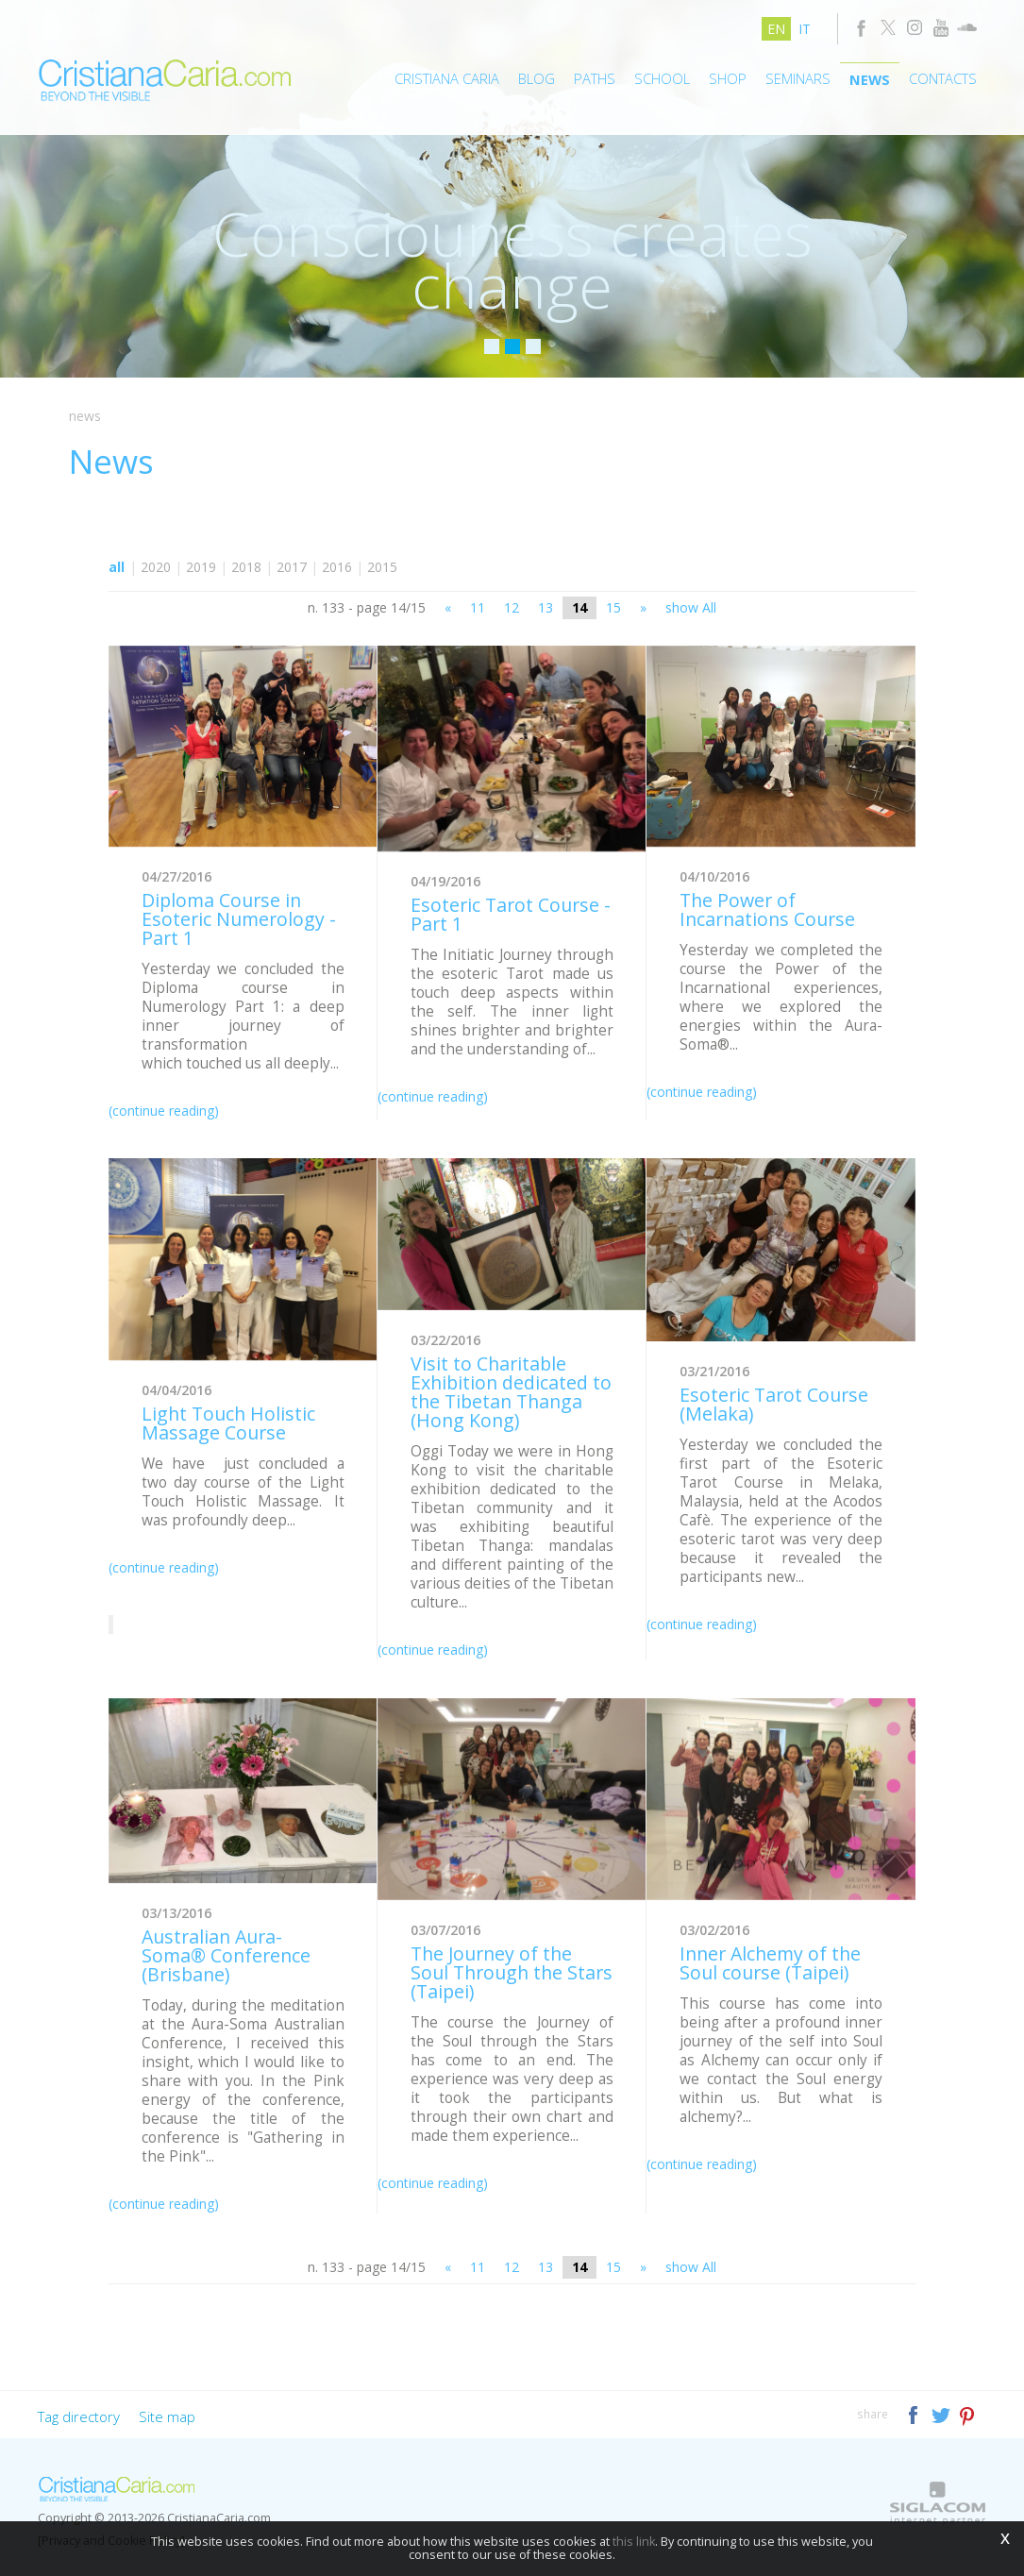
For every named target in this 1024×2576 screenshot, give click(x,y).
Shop (728, 78)
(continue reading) (164, 1111)
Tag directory (79, 2416)
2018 (246, 567)
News (869, 79)
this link (634, 2542)
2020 (156, 567)
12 (511, 607)
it (804, 29)
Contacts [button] (943, 78)
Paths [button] (594, 78)
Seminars (798, 78)
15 (613, 607)
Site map (167, 2416)
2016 (337, 567)
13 (545, 607)
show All (690, 607)
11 (477, 607)
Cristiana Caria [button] (446, 78)
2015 (382, 567)
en (776, 29)
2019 (201, 567)
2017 (292, 567)
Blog (536, 78)
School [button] (662, 78)
